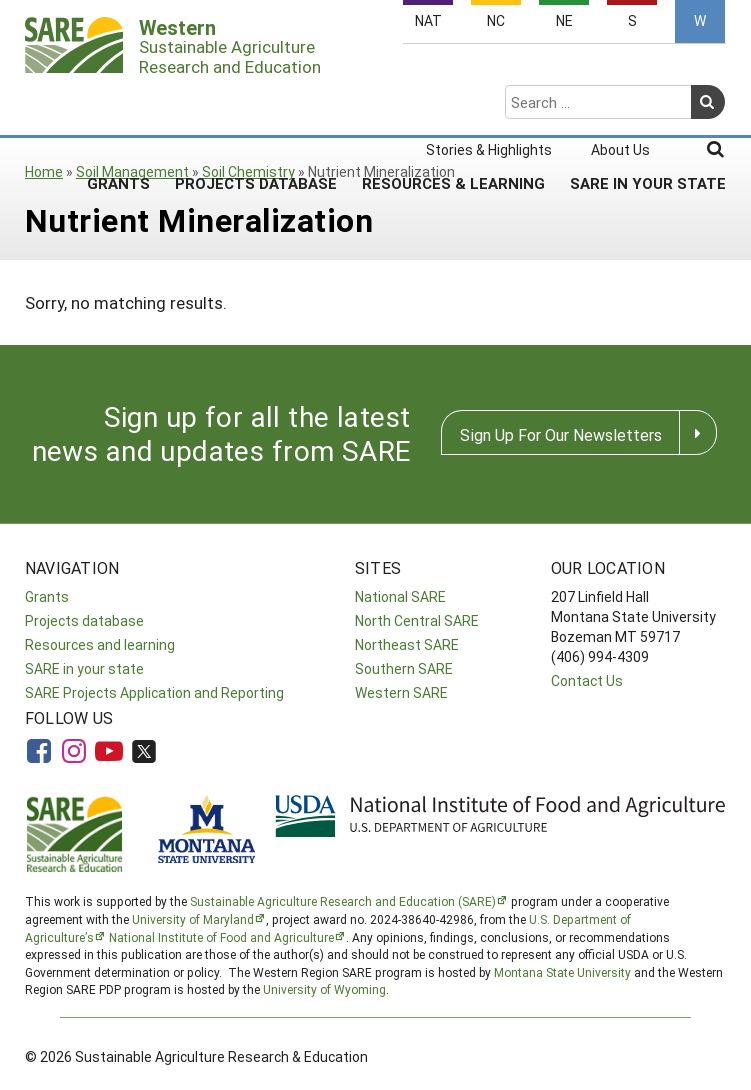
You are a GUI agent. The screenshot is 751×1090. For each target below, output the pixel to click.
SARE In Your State (648, 105)
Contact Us (587, 680)
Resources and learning (100, 644)
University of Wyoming (324, 989)
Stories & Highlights (489, 72)
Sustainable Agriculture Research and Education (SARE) (343, 901)
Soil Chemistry (248, 171)
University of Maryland (193, 919)
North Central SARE (417, 620)
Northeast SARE (407, 644)
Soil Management (132, 171)
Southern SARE (404, 668)
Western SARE (401, 692)
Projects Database (256, 105)
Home (44, 171)
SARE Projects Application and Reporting (154, 692)
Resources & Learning (453, 105)
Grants (118, 105)
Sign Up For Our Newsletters (561, 434)
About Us (620, 72)
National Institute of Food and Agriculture (221, 937)
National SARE (400, 596)
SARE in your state (84, 668)
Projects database (84, 620)
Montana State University (562, 972)
